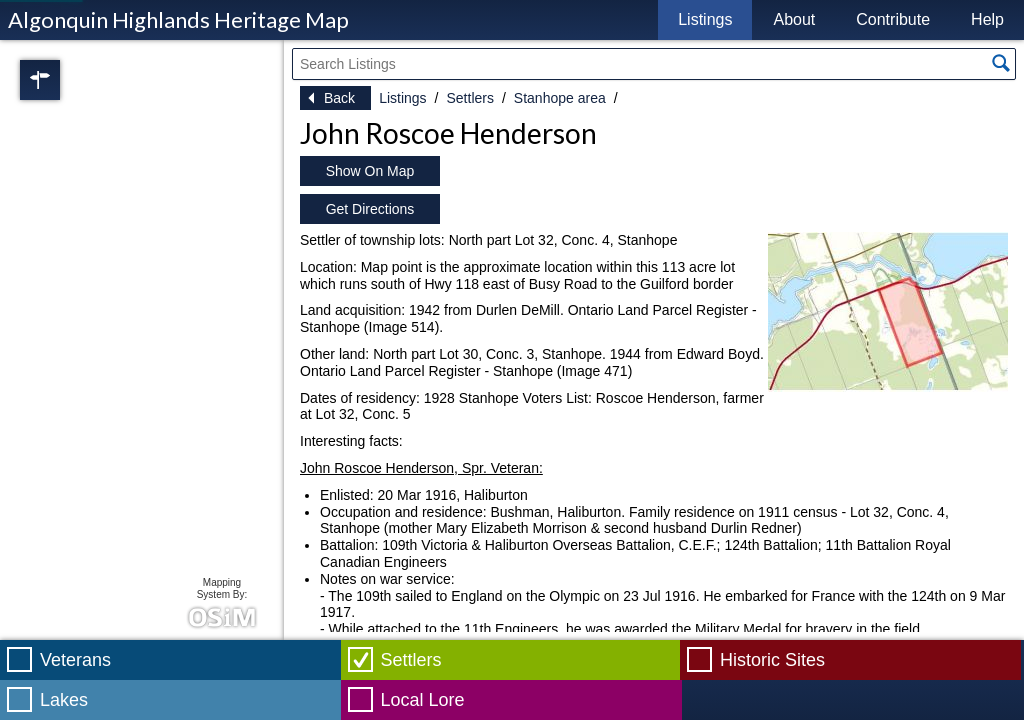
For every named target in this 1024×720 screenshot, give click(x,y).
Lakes (64, 700)
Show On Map (370, 171)
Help (987, 19)
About (794, 19)
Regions (68, 80)
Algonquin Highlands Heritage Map (178, 19)
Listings (705, 19)
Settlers (469, 98)
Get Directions (370, 209)
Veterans (75, 660)
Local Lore (423, 700)
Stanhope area (560, 98)
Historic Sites (772, 660)
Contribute (893, 19)
